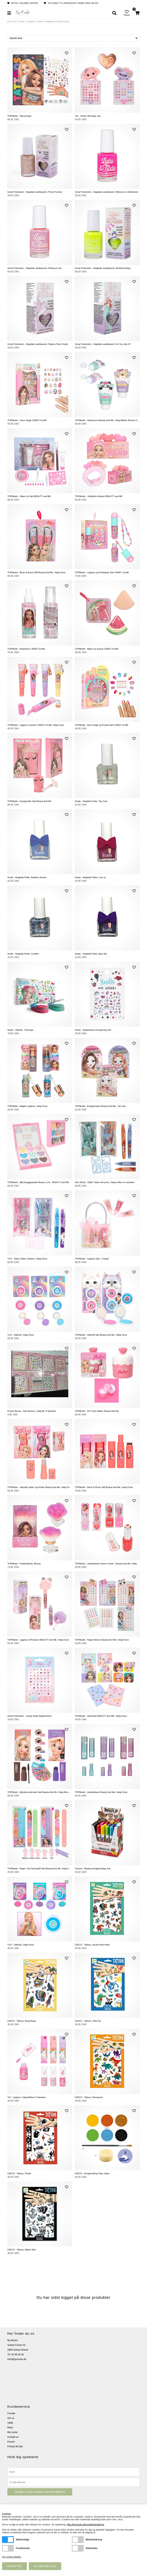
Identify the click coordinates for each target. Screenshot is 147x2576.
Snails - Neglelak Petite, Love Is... (91, 877)
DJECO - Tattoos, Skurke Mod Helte (92, 1945)
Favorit (11, 2441)
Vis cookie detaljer (11, 2557)
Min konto (12, 2432)
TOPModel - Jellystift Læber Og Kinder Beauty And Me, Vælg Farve (39, 1487)
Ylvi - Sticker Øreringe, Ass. (88, 116)
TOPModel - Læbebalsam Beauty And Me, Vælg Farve (101, 1792)
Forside (21, 21)
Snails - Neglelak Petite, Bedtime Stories (26, 877)
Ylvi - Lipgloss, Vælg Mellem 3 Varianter (26, 2097)
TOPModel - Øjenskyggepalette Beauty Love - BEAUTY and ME (38, 1182)
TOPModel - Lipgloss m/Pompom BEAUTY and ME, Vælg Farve (38, 1640)
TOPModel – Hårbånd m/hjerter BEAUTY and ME (98, 496)
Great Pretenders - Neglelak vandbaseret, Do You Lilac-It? (103, 344)
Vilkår (10, 2422)
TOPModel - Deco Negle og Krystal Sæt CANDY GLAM (101, 725)
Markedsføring (78, 2539)
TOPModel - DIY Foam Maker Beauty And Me (97, 1411)
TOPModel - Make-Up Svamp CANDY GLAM (96, 649)
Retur (10, 2427)
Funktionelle (8, 2548)
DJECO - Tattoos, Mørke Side (21, 2249)
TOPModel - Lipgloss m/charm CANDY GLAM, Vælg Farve (35, 725)
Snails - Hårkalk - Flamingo (20, 1030)
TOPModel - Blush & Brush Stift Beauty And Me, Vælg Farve (36, 572)
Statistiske (78, 2548)
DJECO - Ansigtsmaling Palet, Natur (92, 2173)
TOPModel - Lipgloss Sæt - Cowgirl (92, 1258)
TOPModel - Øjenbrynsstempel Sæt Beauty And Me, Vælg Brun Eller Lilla (39, 1792)
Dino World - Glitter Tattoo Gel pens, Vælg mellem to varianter (104, 1182)
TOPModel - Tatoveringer (19, 116)
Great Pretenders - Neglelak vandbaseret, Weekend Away (102, 268)
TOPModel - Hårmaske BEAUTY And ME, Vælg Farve (101, 1716)
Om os (10, 2418)
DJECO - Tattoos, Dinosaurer (89, 2097)
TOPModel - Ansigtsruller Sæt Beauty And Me (29, 801)
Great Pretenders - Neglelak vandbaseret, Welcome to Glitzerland (106, 192)
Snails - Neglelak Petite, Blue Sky (91, 954)
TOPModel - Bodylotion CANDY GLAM (26, 649)
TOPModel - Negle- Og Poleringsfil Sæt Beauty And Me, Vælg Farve (39, 1868)
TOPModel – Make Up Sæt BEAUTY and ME (29, 496)
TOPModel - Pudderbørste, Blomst (24, 1563)
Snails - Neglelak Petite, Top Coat (91, 801)
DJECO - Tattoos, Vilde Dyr (88, 2021)
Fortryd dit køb (14, 2446)
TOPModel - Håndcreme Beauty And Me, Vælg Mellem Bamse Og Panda (107, 420)
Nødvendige (8, 2539)
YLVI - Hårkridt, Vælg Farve (20, 1335)
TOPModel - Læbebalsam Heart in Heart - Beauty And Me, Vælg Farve (107, 1563)
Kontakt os (13, 2437)
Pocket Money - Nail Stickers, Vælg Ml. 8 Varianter (31, 1411)
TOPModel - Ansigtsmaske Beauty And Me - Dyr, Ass (100, 1106)
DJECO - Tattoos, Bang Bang (21, 2021)
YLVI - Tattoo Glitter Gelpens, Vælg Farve (27, 1258)
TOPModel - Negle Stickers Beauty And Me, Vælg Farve (102, 1640)
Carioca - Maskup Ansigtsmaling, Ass (92, 1868)
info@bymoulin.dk (16, 2359)
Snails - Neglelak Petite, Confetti (22, 954)
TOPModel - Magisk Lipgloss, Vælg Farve (27, 1106)
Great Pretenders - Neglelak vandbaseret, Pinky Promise (34, 192)
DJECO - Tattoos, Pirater (19, 2173)
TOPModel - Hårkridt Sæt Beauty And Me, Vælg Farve (101, 1335)
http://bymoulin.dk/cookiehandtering (85, 2524)
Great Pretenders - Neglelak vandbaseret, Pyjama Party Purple (37, 344)
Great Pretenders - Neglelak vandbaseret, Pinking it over (34, 268)
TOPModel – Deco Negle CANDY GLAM (26, 420)
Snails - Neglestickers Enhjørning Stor (93, 1030)
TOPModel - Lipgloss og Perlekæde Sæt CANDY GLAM (102, 572)
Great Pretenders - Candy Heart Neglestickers (29, 1716)
